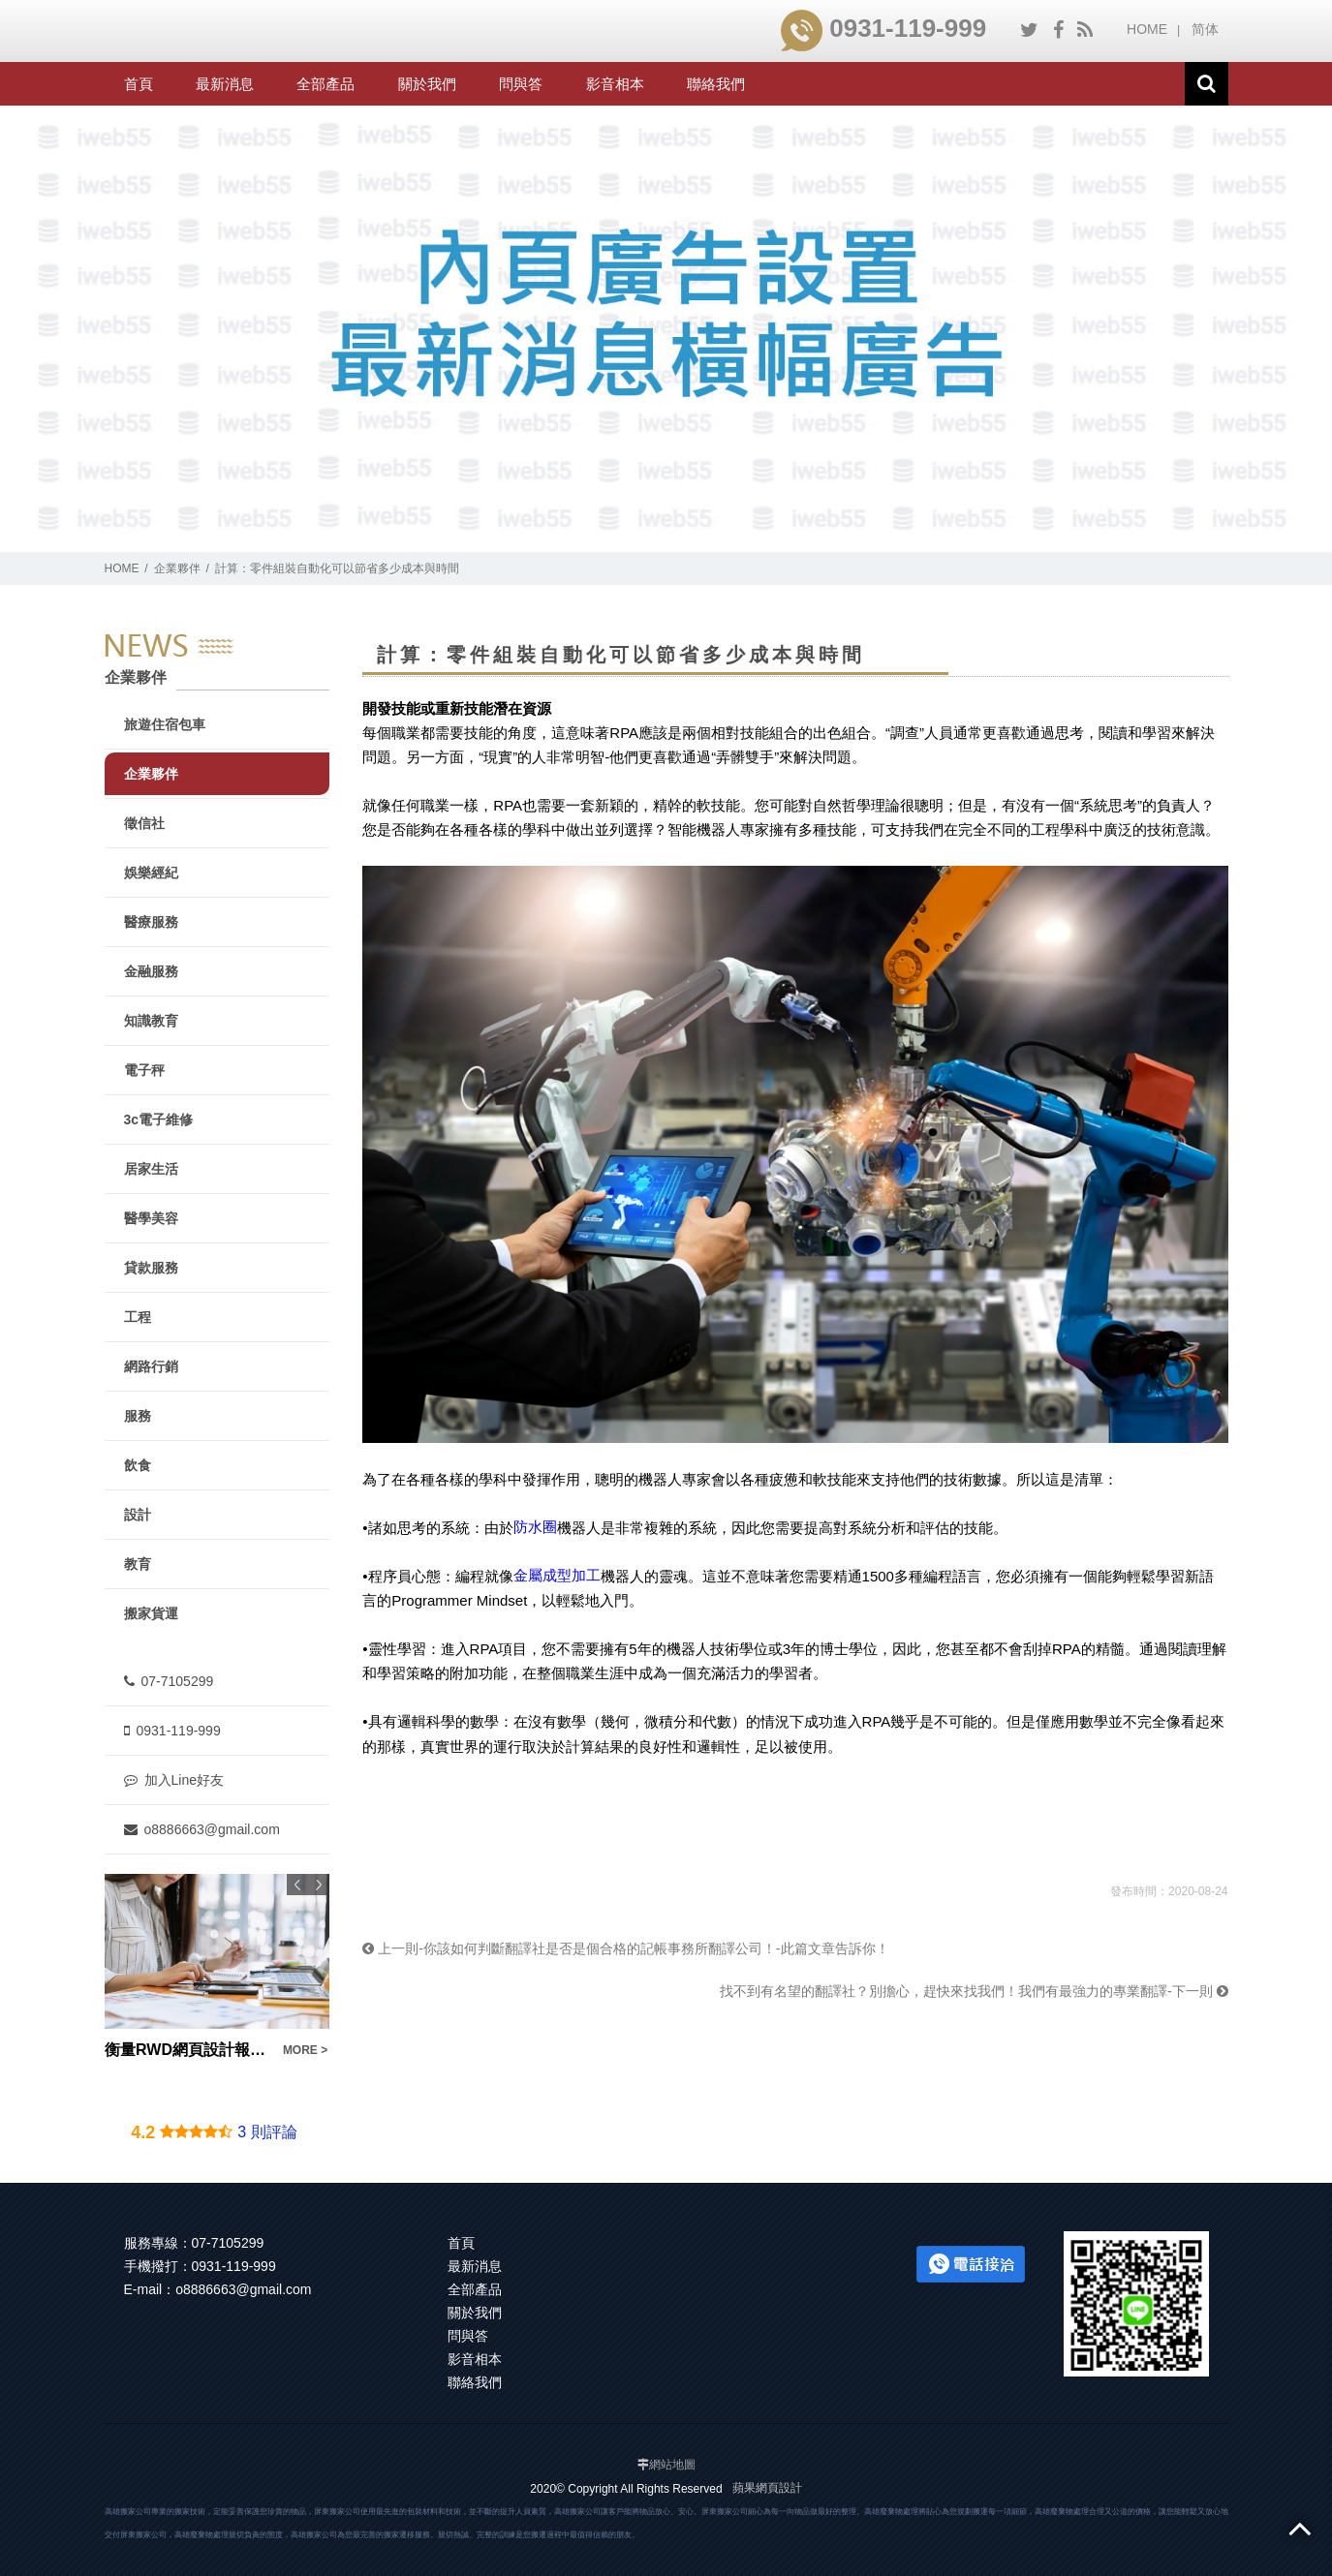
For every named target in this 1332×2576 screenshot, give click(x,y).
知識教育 (151, 1020)
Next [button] (318, 1884)
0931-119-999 (883, 28)
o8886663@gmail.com (202, 1829)
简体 (1205, 29)
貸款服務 (151, 1267)
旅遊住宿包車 (164, 724)
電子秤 (144, 1070)
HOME (1147, 29)
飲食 (137, 1465)
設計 (137, 1514)
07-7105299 (169, 1681)
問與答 (520, 84)
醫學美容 (151, 1218)
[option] (217, 1968)
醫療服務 (151, 922)
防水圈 (535, 1526)
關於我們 (427, 84)
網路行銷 (151, 1366)
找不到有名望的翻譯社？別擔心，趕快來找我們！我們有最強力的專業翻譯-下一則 (974, 1991)
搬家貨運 (151, 1613)
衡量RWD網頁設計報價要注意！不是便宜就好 (188, 2049)
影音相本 (615, 84)
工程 (137, 1317)
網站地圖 (672, 2464)
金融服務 (151, 971)
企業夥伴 (177, 568)
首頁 (138, 84)
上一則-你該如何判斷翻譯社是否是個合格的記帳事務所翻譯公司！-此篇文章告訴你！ (625, 1948)
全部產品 (325, 84)
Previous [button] (297, 1884)
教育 (137, 1564)
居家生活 (151, 1169)
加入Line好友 (174, 1780)
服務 (137, 1416)
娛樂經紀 (151, 872)
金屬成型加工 (557, 1575)
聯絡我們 (716, 84)
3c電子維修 (159, 1119)
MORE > (304, 2050)
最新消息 (225, 84)
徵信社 (144, 823)
